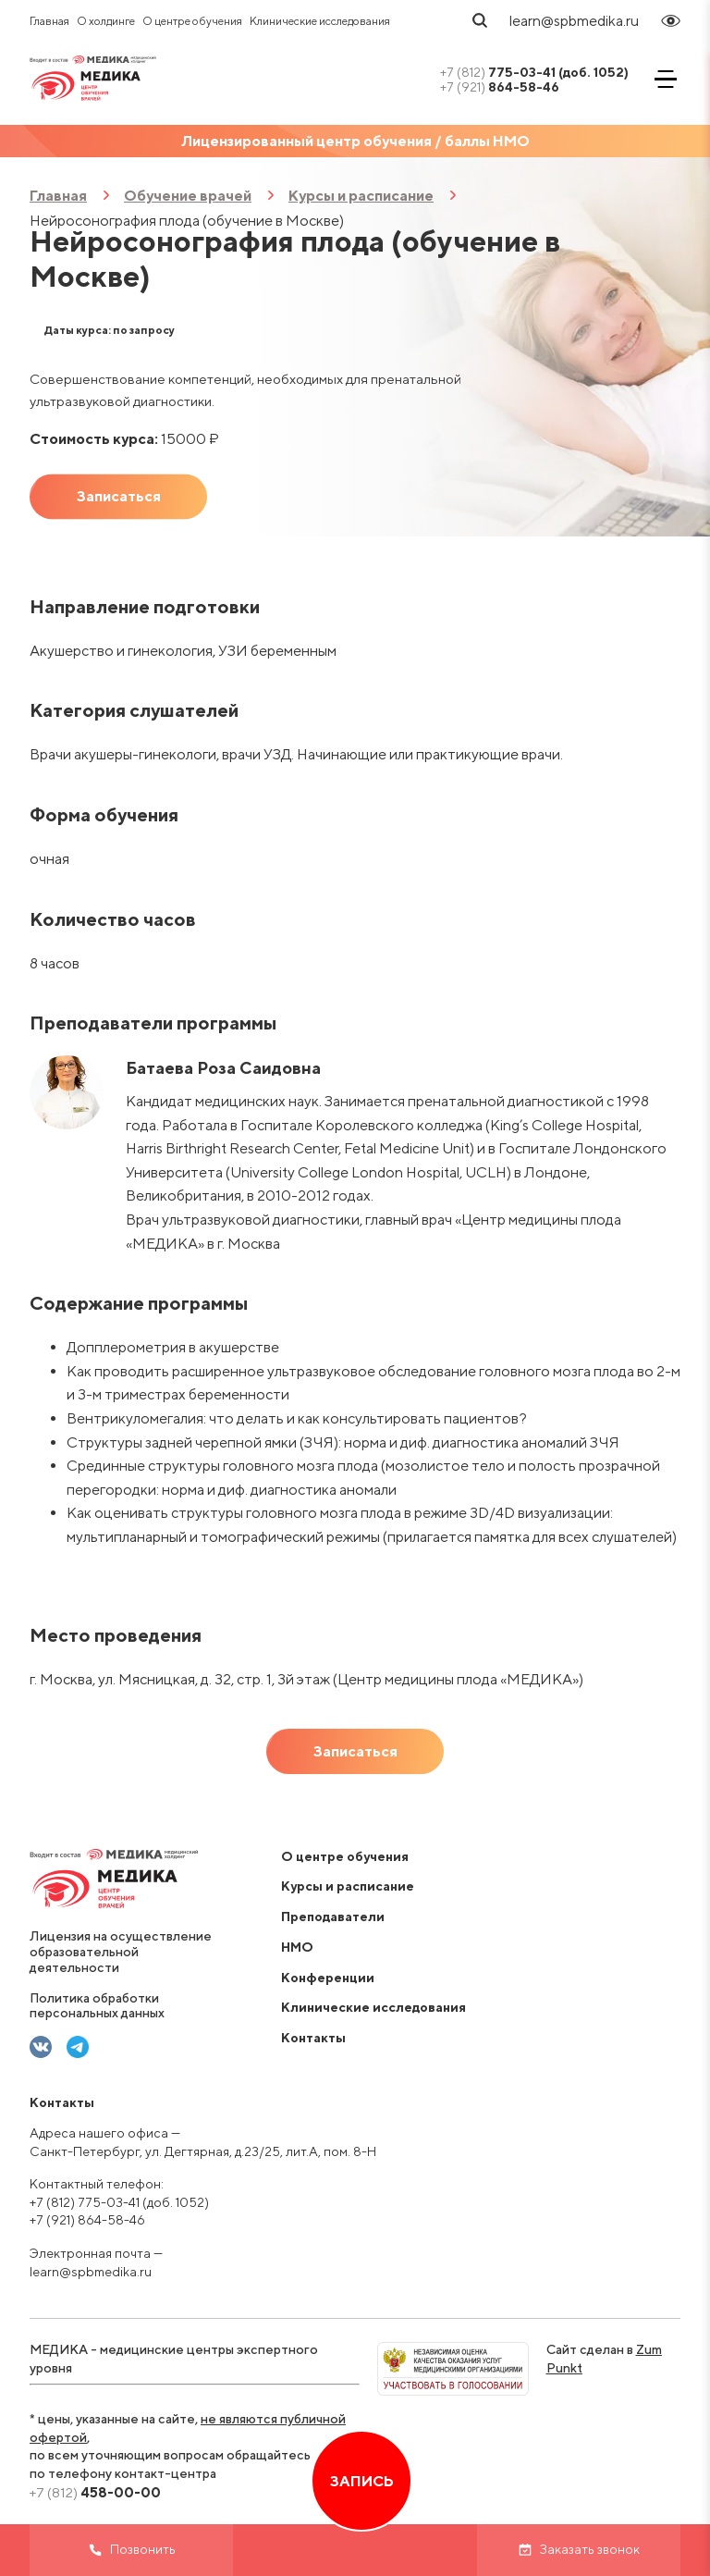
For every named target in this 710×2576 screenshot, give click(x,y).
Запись (362, 2481)
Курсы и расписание (361, 195)
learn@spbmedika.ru (574, 21)
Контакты (313, 2037)
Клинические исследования (320, 21)
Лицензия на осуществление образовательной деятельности (121, 1952)
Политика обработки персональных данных (97, 2006)
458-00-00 (95, 2492)
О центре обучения (192, 21)
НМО (297, 1947)
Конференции (327, 1977)
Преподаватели (333, 1916)
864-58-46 (499, 87)
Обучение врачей (187, 195)
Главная (49, 21)
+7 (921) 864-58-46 (87, 2219)
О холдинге (106, 21)
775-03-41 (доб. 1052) (534, 72)
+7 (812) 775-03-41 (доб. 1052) (119, 2202)
